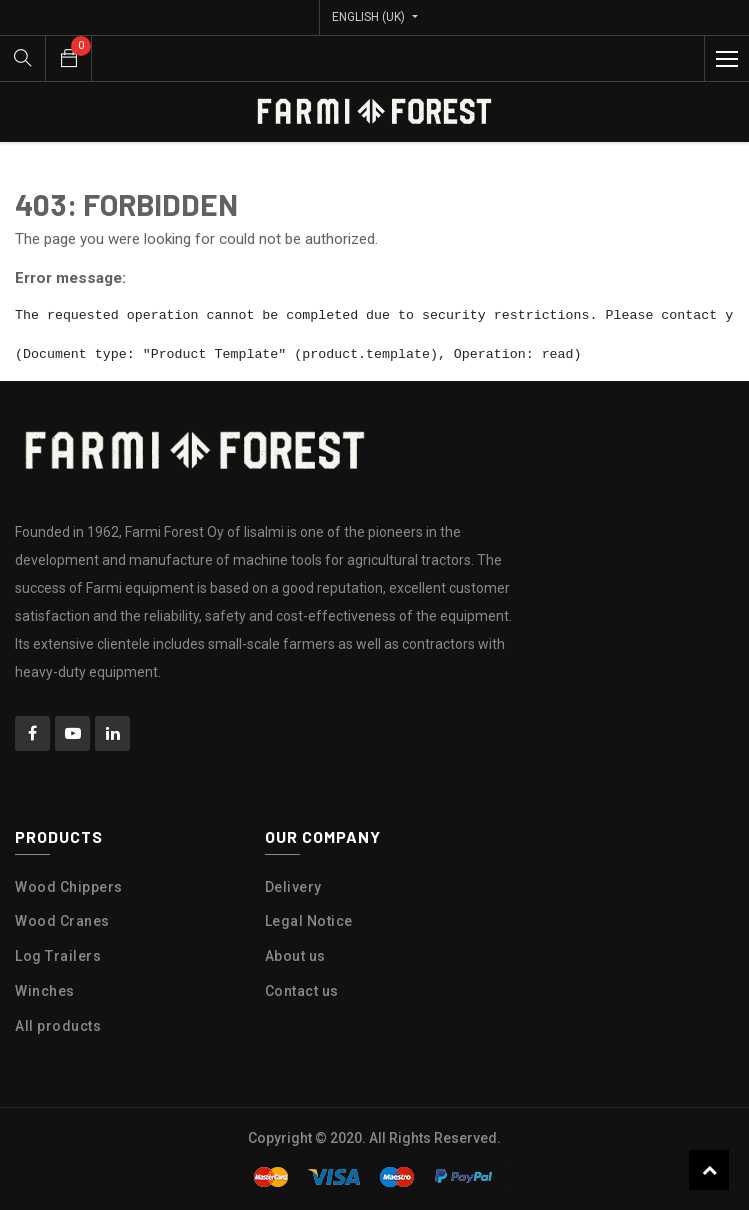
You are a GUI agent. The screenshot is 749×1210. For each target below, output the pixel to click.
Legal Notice (309, 921)
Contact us (302, 991)
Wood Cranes (62, 921)
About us (295, 956)
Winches (45, 991)
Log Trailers (58, 956)
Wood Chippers (69, 887)
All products (58, 1026)
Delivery (293, 887)
